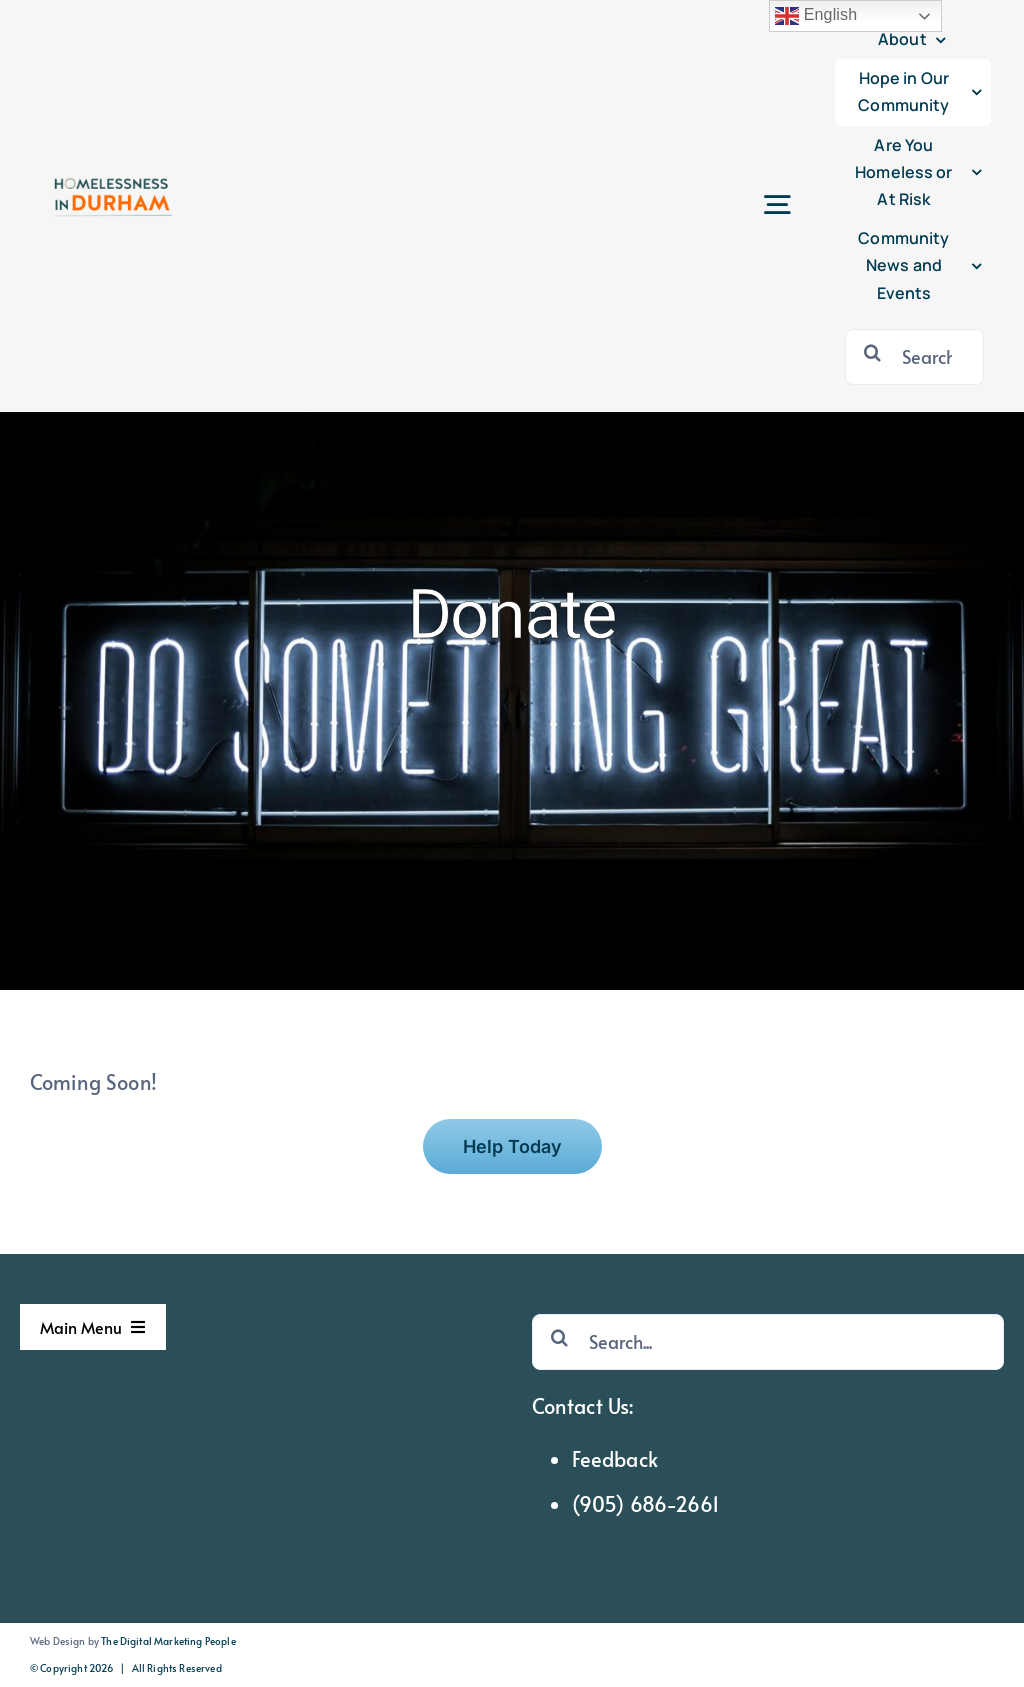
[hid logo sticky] (111, 170)
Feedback (615, 1459)
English (816, 16)
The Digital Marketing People (168, 1641)
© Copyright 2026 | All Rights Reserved (126, 1668)
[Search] (873, 352)
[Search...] (914, 357)
